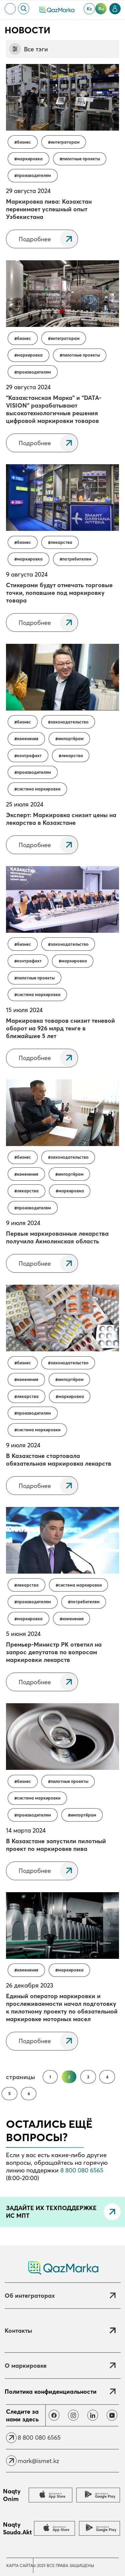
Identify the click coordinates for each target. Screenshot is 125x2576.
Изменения (27, 738)
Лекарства (61, 542)
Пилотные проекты (81, 158)
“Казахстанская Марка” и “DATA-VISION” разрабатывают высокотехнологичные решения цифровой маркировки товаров (53, 409)
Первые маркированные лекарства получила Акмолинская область (57, 1237)
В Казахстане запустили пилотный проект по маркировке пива (56, 1845)
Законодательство (70, 721)
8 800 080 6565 (81, 2170)
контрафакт (29, 755)
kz (89, 8)
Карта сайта (19, 2565)
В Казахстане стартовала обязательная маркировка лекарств (58, 1459)
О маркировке (26, 2365)
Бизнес (24, 142)
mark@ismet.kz (38, 2461)
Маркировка (30, 158)
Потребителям (76, 559)
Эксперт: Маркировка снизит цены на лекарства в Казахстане (61, 818)
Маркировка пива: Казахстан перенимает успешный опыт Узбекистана (49, 209)
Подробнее (35, 239)
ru (101, 8)
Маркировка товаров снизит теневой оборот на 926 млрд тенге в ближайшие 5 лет (60, 1028)
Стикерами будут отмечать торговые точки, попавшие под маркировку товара (59, 592)
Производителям (34, 175)
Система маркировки (38, 788)
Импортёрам (71, 738)
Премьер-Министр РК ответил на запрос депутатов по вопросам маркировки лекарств (54, 1652)
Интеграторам (65, 142)
